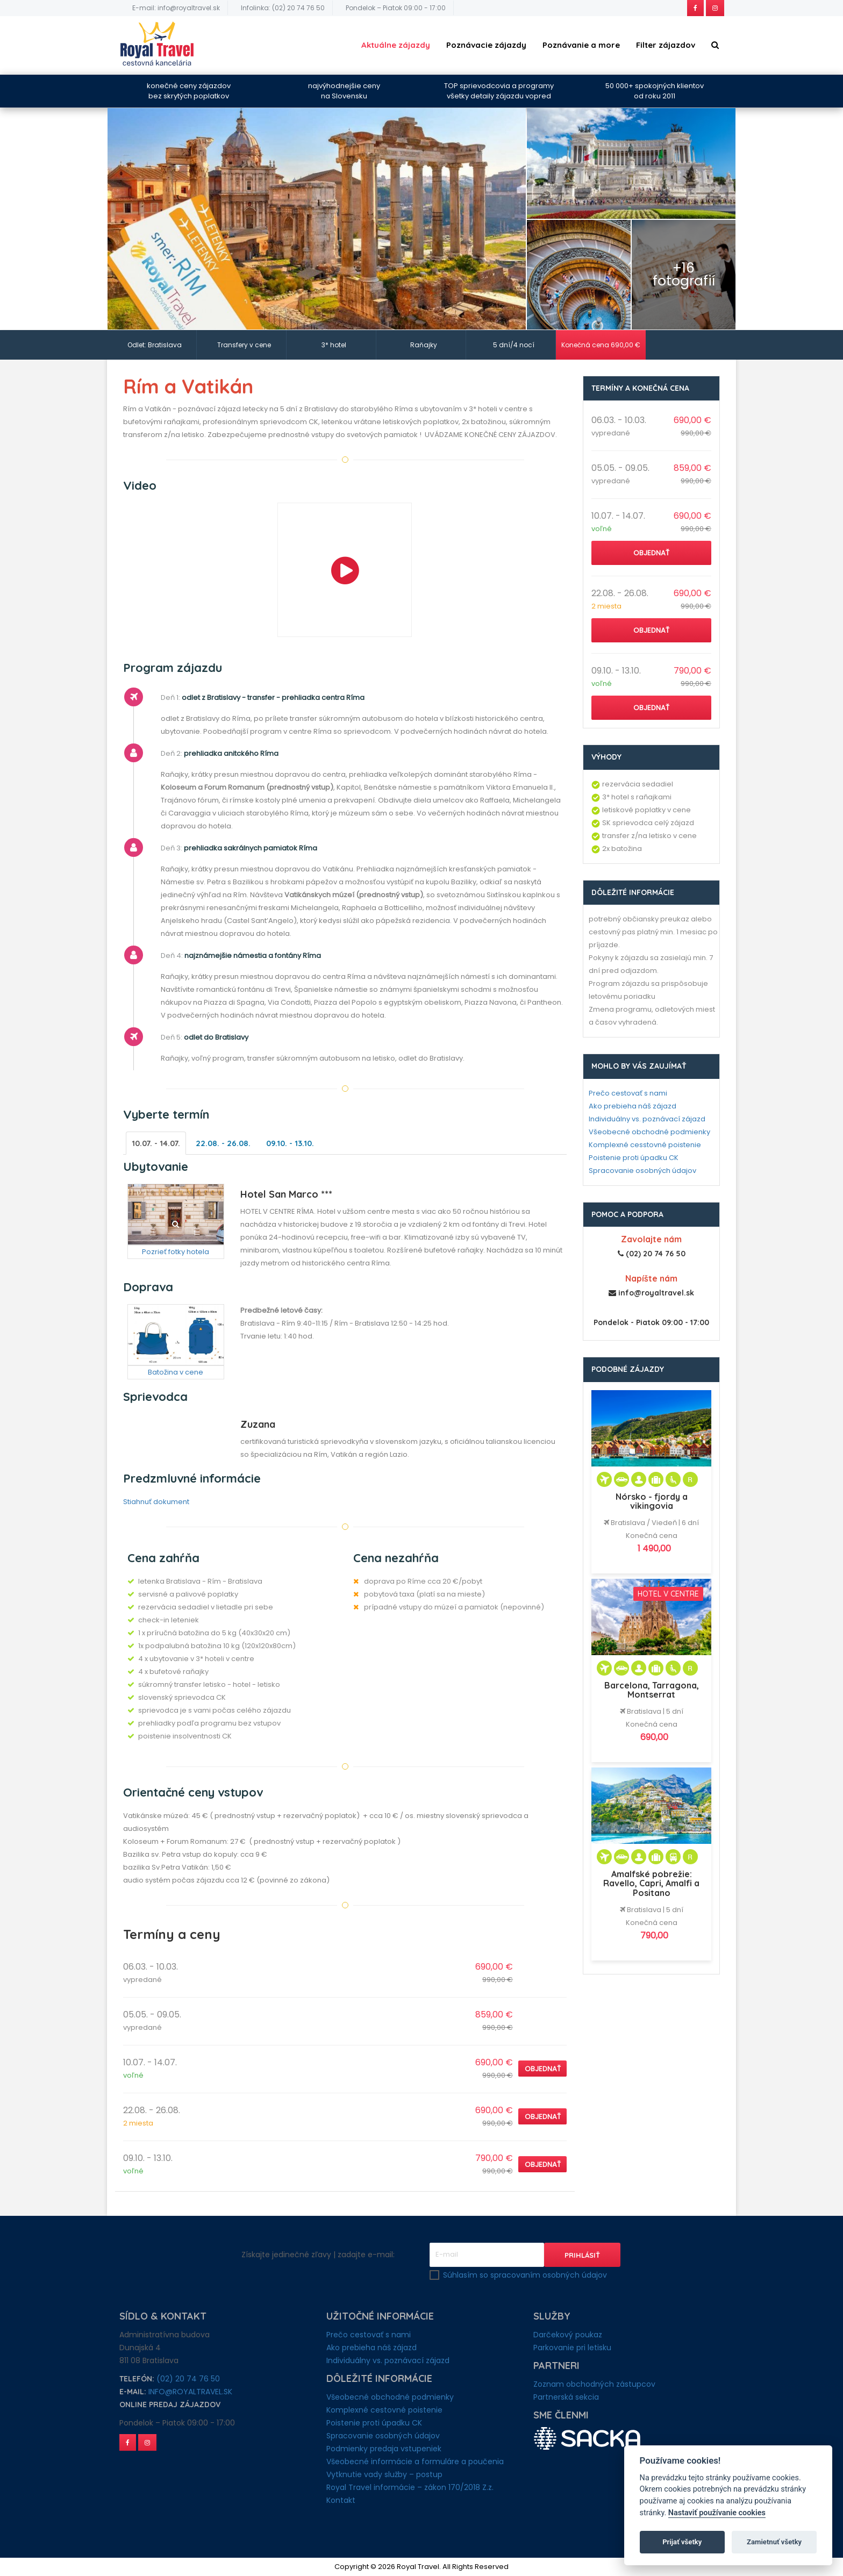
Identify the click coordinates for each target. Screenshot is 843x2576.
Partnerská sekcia (566, 2397)
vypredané (142, 1979)
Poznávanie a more (581, 45)
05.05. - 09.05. (152, 2014)
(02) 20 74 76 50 (188, 2378)
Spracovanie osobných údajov (642, 1170)
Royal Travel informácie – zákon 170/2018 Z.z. (410, 2487)
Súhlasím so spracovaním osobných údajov (525, 2275)
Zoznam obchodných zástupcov (594, 2384)
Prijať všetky (682, 2542)
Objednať (543, 2069)
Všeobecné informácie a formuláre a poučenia (415, 2461)
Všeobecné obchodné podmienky (649, 1132)
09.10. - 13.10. (293, 1143)
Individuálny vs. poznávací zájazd (647, 1119)
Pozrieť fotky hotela (175, 1252)
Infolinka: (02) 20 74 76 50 (283, 7)
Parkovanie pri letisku (572, 2347)
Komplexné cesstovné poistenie (645, 1145)
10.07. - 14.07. (157, 1143)
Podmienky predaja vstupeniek (383, 2448)
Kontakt (340, 2500)
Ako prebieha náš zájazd (632, 1106)
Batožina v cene (175, 1372)
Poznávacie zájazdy (486, 45)
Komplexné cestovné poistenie (384, 2410)
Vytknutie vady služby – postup (384, 2474)
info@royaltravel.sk (190, 2391)
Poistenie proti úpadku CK (633, 1158)
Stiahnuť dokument (156, 1502)
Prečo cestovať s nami (628, 1093)
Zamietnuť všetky (774, 2542)
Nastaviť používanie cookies (717, 2512)
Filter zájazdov (665, 45)
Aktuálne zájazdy (395, 45)
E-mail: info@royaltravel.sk (176, 7)
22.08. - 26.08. (225, 1143)
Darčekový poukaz (567, 2334)
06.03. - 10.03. (150, 1966)
